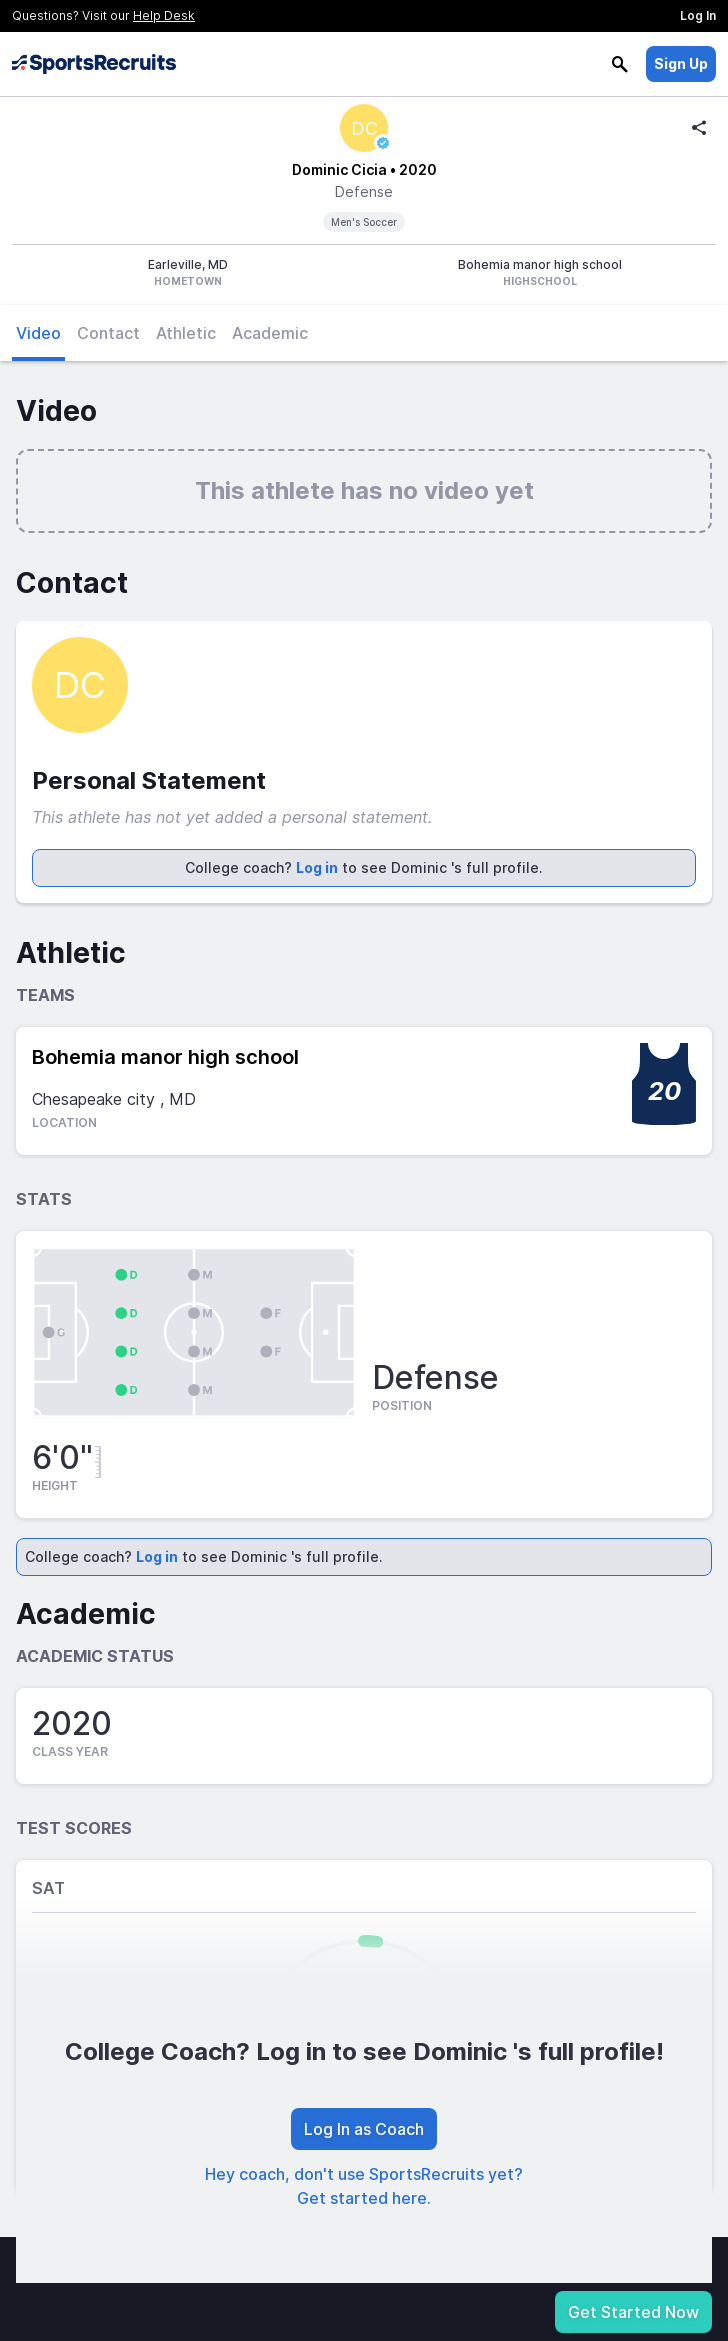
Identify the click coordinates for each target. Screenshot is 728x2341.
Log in (317, 867)
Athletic (186, 333)
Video (38, 333)
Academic (270, 333)
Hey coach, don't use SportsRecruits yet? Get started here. (364, 2186)
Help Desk (164, 15)
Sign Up (681, 63)
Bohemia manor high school (165, 1057)
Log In (698, 15)
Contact (108, 333)
